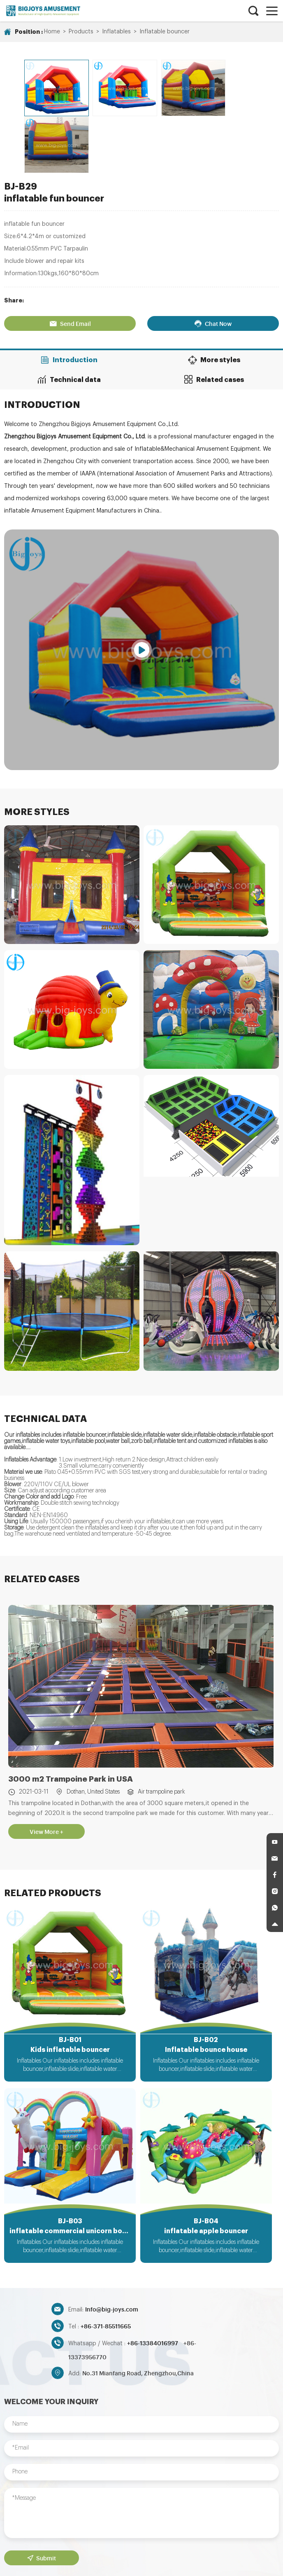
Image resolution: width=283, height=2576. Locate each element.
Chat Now (211, 258)
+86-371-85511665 (106, 2266)
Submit (41, 2497)
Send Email (71, 258)
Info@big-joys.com (111, 2249)
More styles (212, 294)
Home (52, 32)
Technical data (70, 313)
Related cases (212, 313)
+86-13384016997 (153, 2283)
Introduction (71, 294)
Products (81, 32)
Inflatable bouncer (164, 32)
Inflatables (116, 32)
